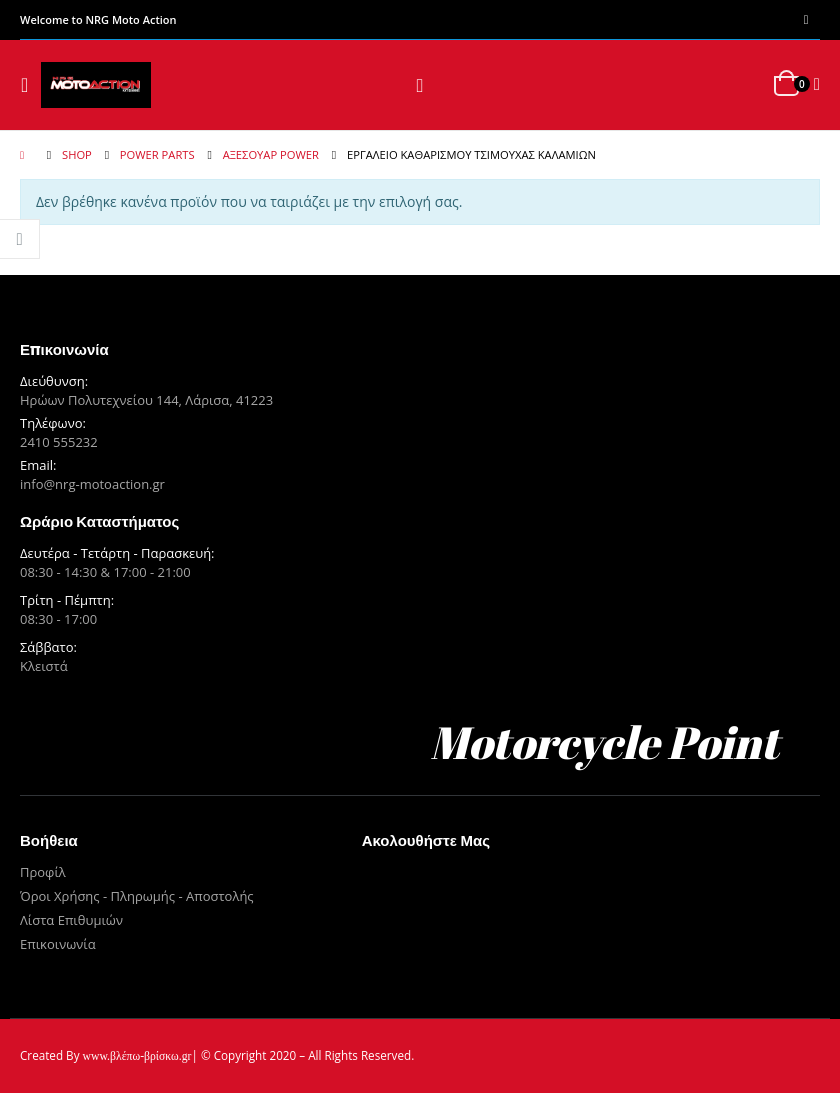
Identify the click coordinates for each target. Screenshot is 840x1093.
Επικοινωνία (58, 944)
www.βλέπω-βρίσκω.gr (137, 1056)
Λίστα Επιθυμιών (71, 920)
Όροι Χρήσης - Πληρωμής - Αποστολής (137, 896)
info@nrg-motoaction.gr (92, 484)
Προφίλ (43, 872)
